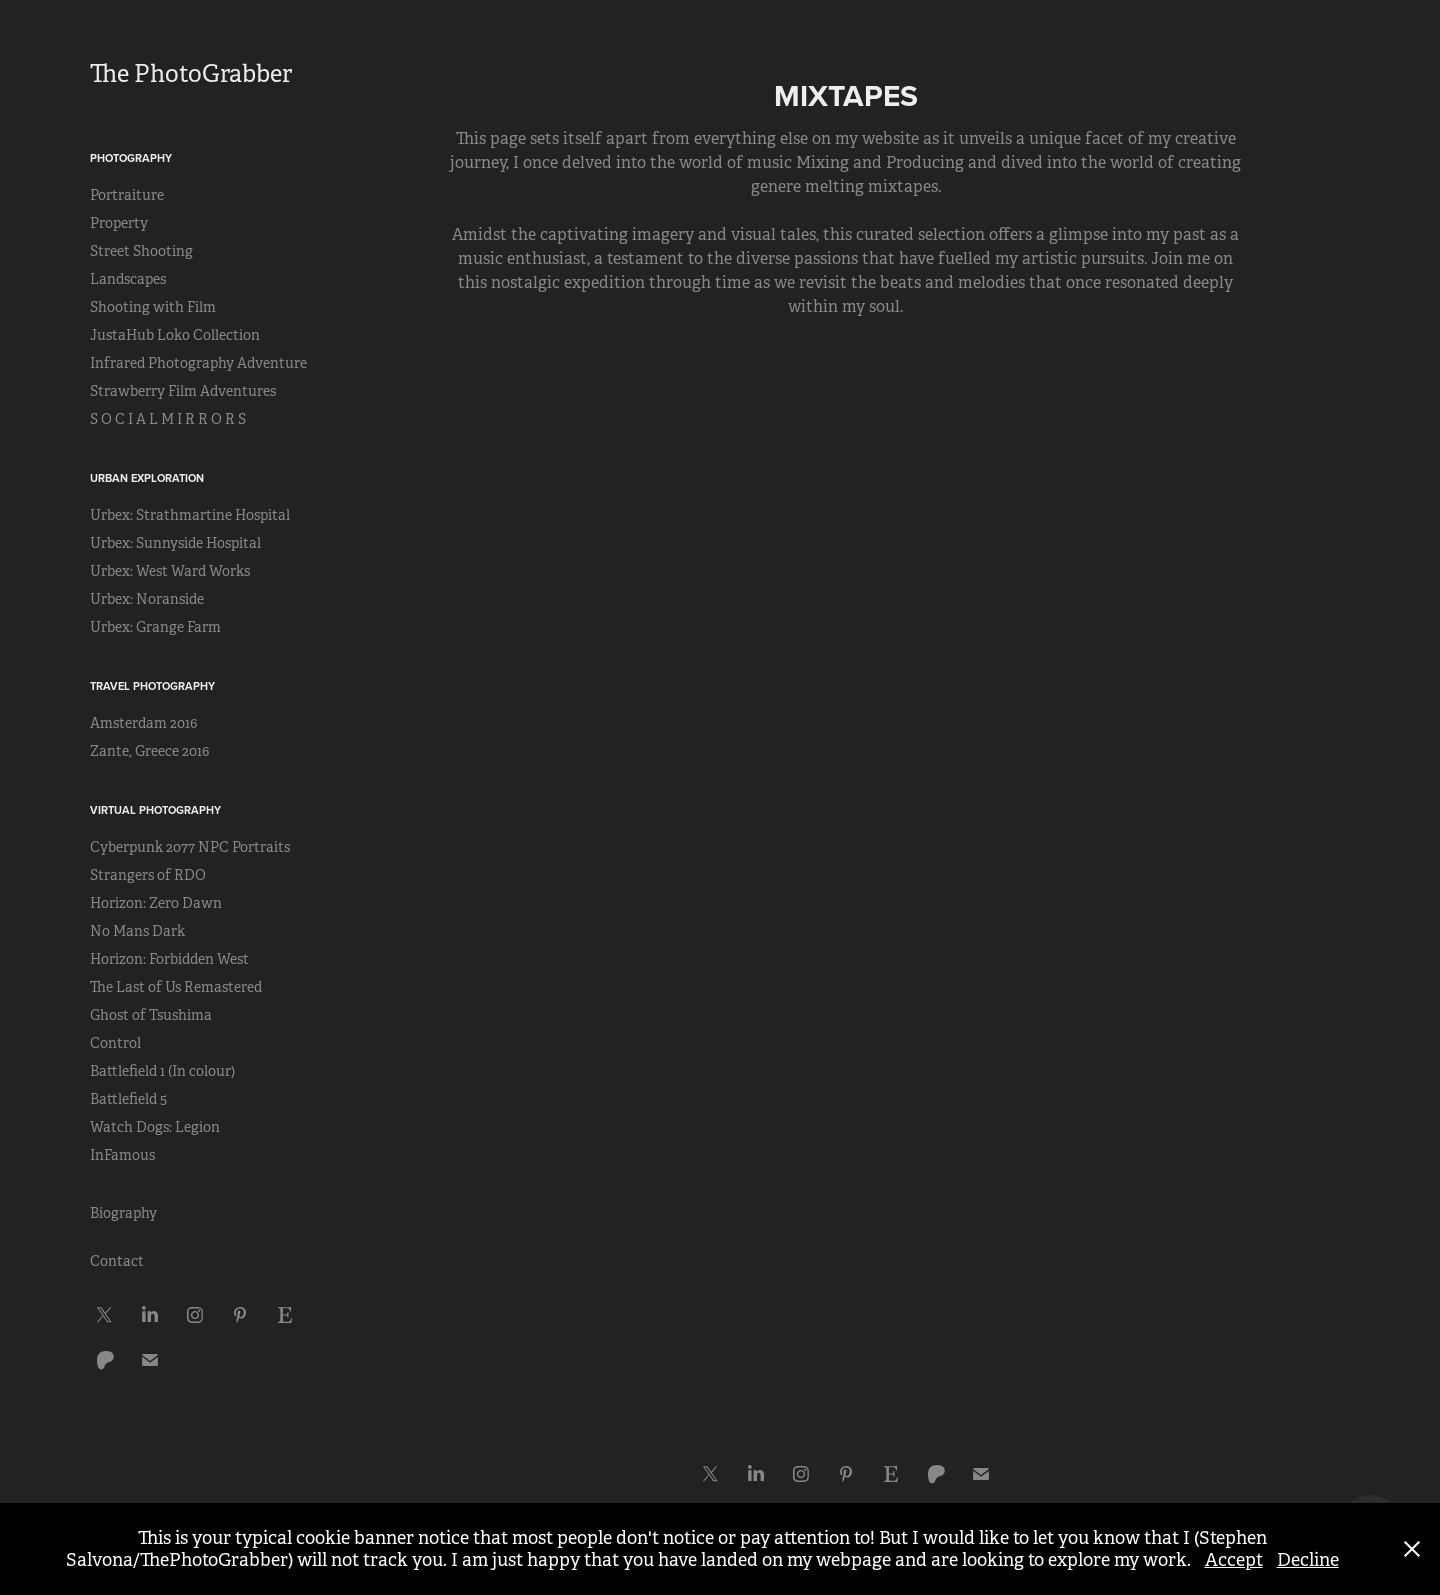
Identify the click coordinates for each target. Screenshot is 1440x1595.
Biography (123, 1213)
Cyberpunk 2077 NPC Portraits (190, 847)
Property (119, 223)
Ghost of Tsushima (151, 1015)
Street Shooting (141, 251)
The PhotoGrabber (191, 74)
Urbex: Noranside (147, 599)
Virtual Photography (155, 810)
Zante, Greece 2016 (149, 751)
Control (115, 1043)
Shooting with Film (153, 307)
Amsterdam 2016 (143, 723)
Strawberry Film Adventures (183, 391)
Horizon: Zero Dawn (156, 903)
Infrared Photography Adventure (198, 363)
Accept (1234, 1560)
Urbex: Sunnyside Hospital (175, 543)
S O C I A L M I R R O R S (168, 419)
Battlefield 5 (128, 1099)
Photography (131, 158)
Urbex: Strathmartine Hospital (190, 515)
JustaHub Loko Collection (175, 335)
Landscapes (128, 279)
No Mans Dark (137, 931)
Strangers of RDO (148, 875)
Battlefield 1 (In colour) (162, 1071)
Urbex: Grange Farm (155, 627)
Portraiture (127, 195)
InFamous (122, 1155)
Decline (1308, 1560)
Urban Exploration (147, 478)
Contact (117, 1261)
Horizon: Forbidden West (169, 959)
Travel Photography (152, 686)
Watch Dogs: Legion (155, 1127)
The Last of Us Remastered (176, 987)
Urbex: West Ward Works (170, 571)
